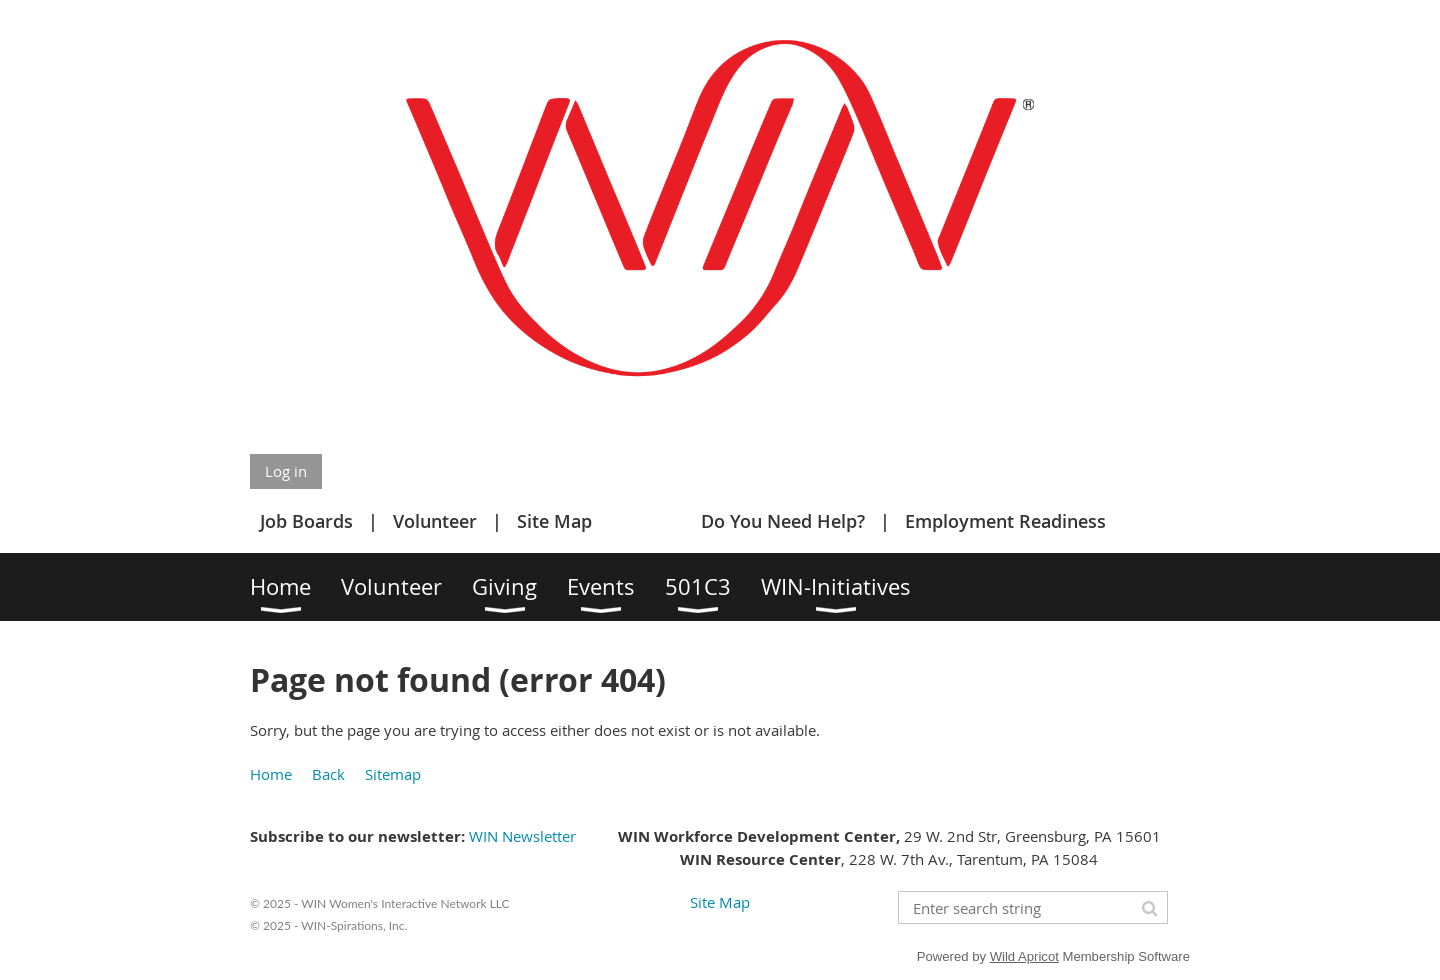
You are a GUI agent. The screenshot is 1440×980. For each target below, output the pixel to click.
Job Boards (306, 521)
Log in (286, 471)
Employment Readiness (1005, 521)
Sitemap (393, 774)
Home (271, 774)
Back (328, 774)
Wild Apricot (1024, 956)
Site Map (554, 521)
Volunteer (435, 521)
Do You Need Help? (783, 521)
